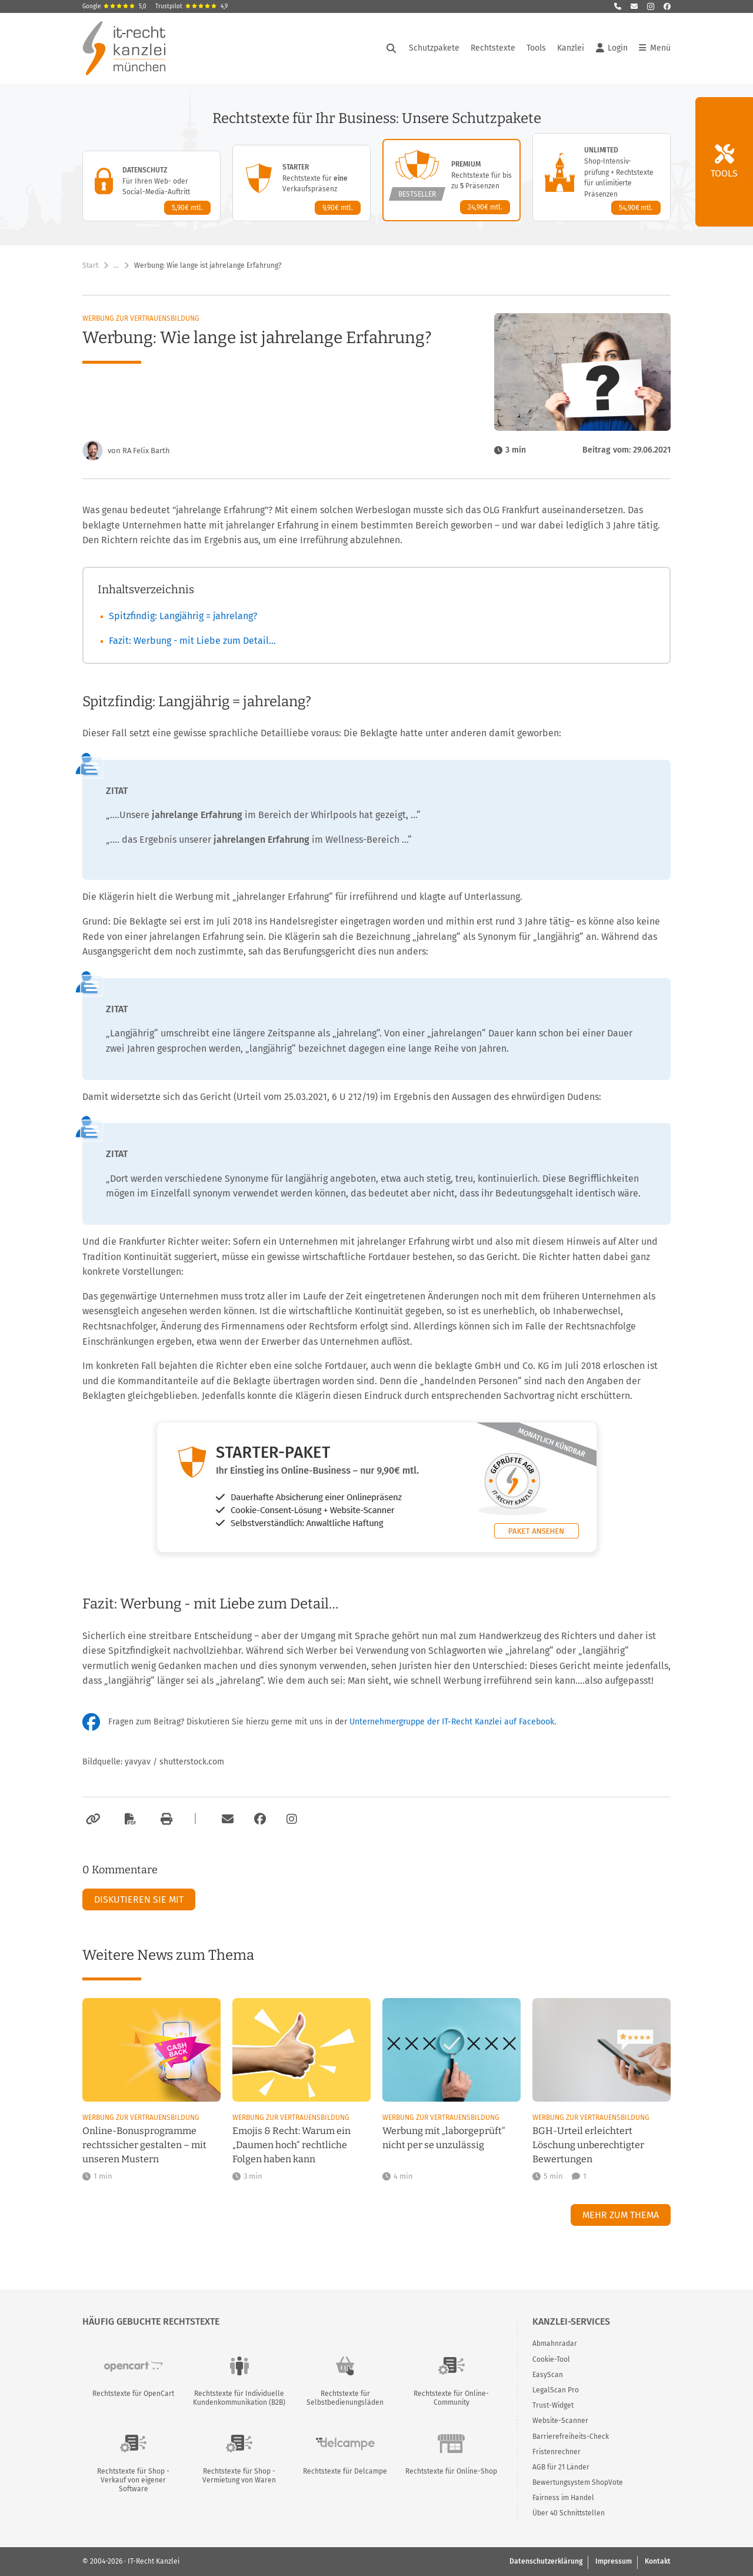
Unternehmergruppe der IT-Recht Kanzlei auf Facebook (451, 1722)
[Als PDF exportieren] (128, 1819)
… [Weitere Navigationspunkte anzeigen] (116, 265)
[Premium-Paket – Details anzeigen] (451, 180)
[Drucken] (164, 1819)
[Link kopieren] (91, 1819)
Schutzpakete (434, 48)
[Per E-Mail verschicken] (226, 1819)
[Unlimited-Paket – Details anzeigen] (601, 177)
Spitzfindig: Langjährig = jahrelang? (183, 615)
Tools (536, 48)
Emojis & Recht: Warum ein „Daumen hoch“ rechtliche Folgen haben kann (291, 2145)
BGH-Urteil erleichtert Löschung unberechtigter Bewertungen (588, 2145)
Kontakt (658, 2561)
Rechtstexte (493, 48)
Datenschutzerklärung (545, 2561)
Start (90, 265)
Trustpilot (191, 6)
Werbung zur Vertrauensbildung (140, 318)
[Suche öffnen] (391, 48)
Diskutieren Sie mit (139, 1899)
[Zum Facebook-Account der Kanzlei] (260, 1819)
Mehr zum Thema (620, 2215)
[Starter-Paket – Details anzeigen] (301, 183)
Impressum (613, 2561)
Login (612, 48)
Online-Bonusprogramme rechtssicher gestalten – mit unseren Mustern (144, 2145)
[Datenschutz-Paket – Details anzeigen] (151, 186)
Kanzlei (570, 48)
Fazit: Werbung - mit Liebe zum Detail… (192, 640)
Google (114, 6)
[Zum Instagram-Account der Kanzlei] (291, 1819)
